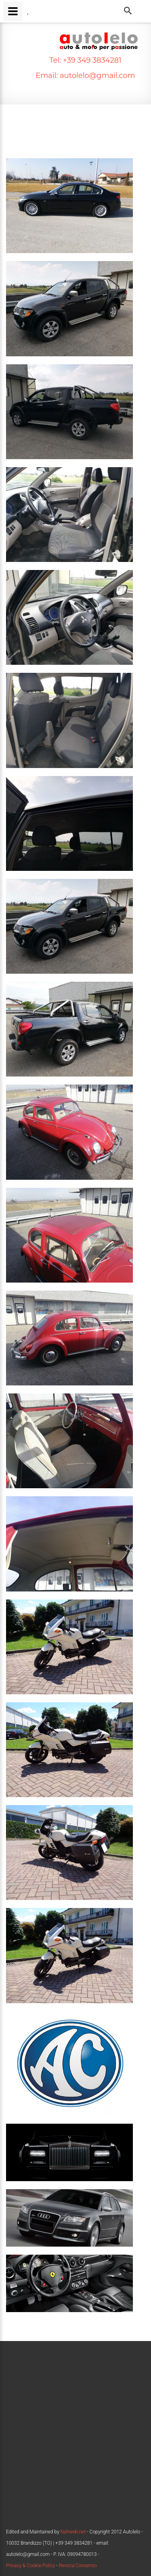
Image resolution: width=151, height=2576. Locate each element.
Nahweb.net (72, 2532)
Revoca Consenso (78, 2565)
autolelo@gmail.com (96, 75)
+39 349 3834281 (91, 60)
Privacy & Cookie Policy (30, 2565)
